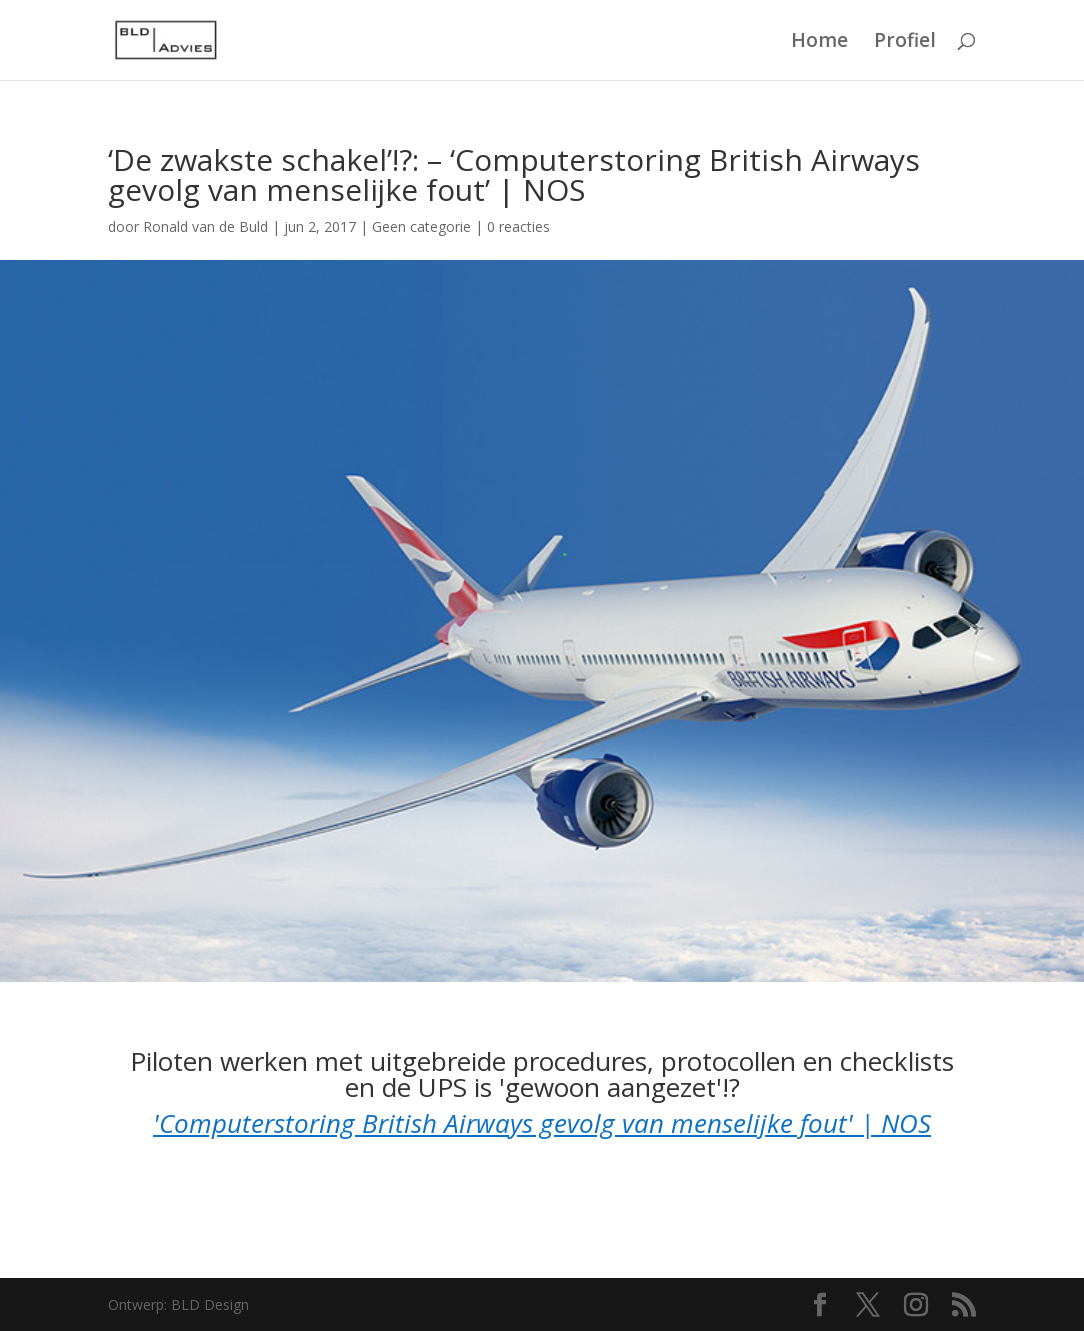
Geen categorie (421, 226)
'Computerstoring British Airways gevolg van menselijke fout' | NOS (542, 1123)
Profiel (905, 43)
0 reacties (518, 226)
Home (819, 43)
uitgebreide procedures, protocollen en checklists (662, 1061)
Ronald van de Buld (205, 226)
